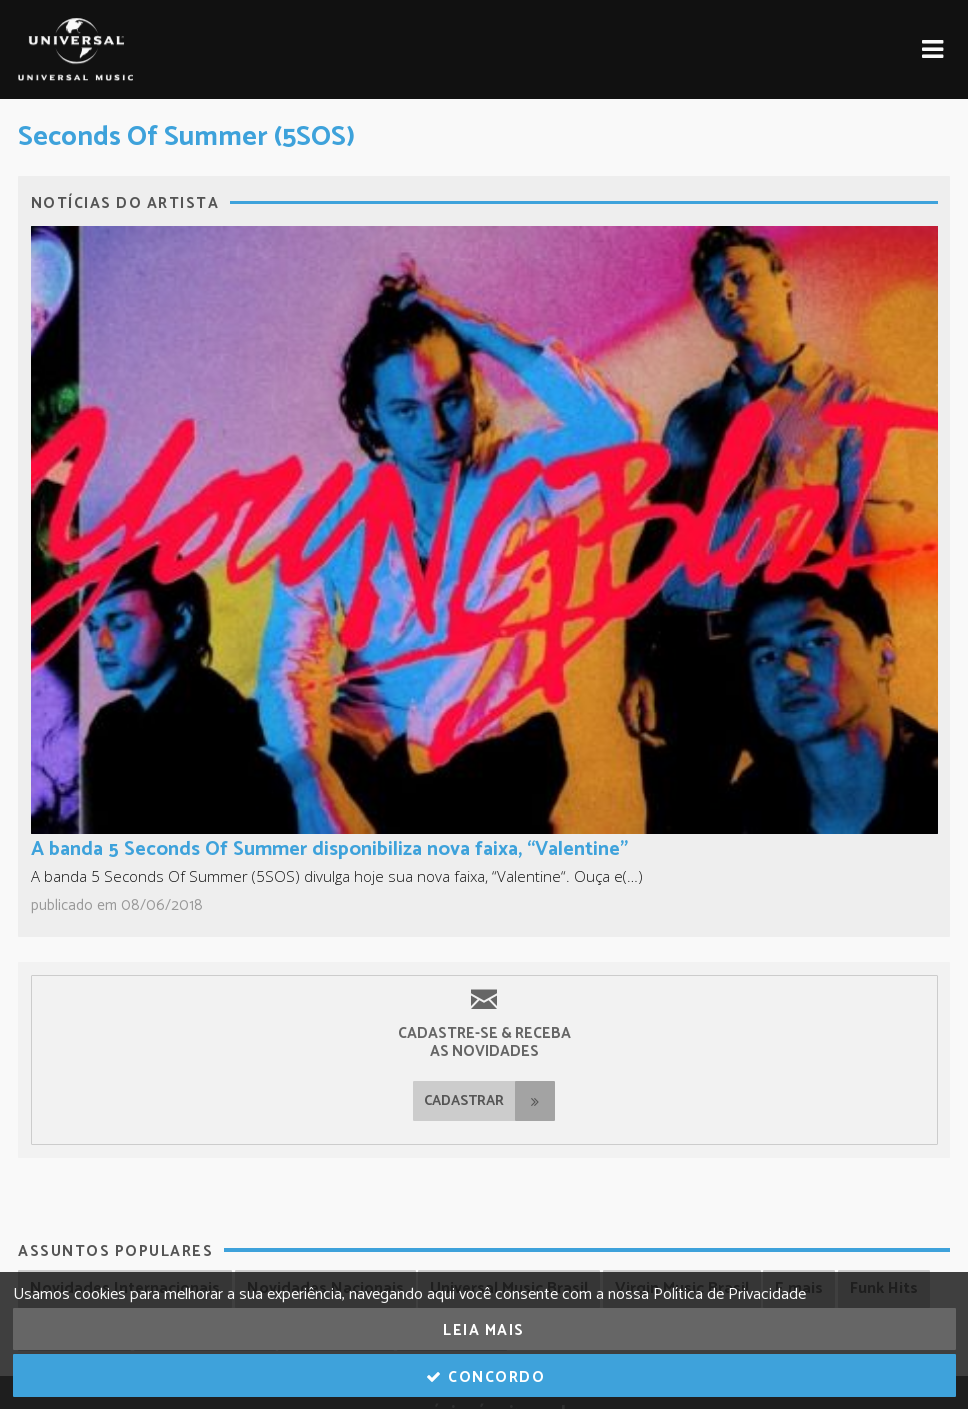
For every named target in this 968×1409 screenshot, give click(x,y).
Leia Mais (484, 1330)
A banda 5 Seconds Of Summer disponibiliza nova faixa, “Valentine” (329, 849)
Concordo (484, 1377)
